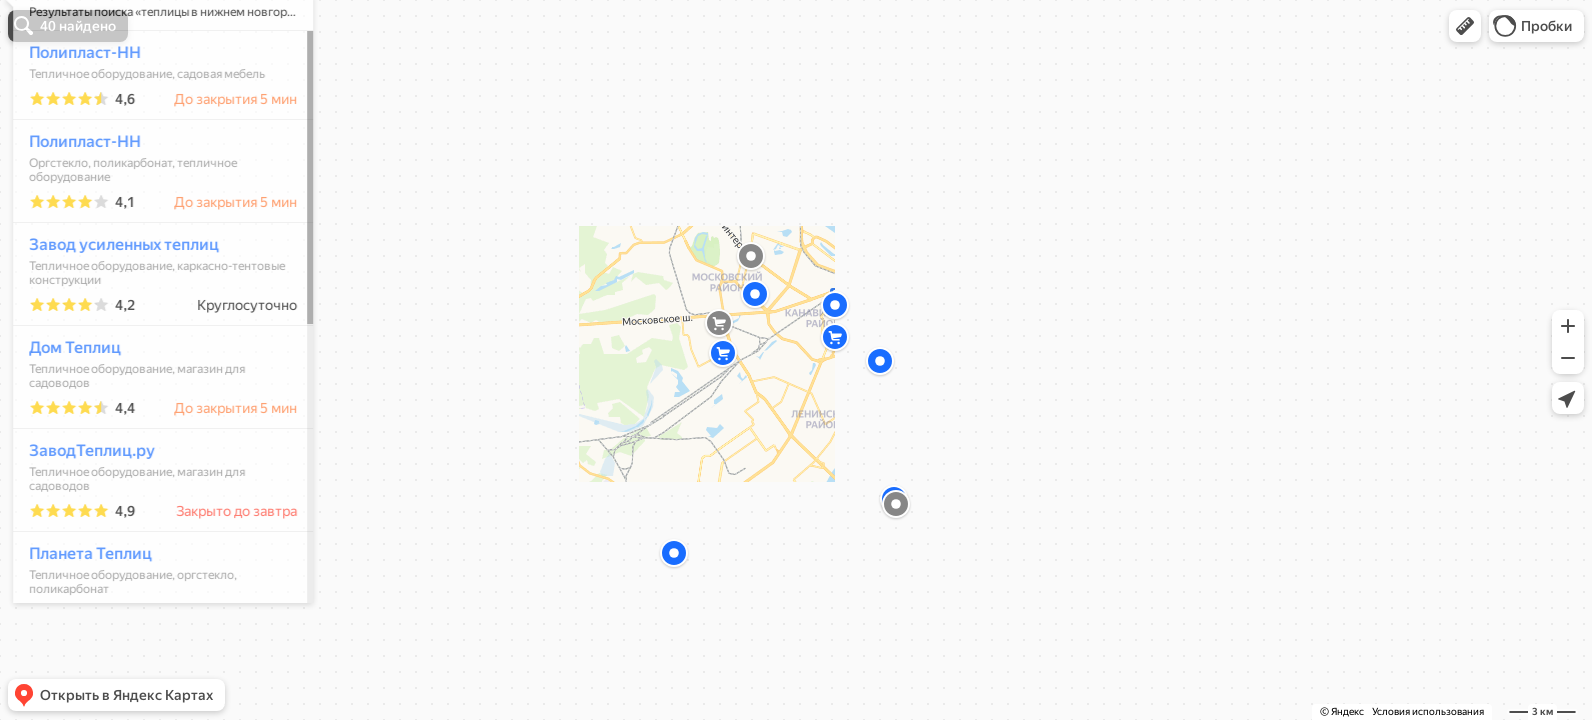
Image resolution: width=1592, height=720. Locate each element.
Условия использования (1428, 711)
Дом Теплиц (66, 406)
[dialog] (154, 357)
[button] (1465, 26)
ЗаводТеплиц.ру (83, 509)
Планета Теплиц (81, 612)
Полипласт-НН (76, 111)
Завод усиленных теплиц (115, 303)
